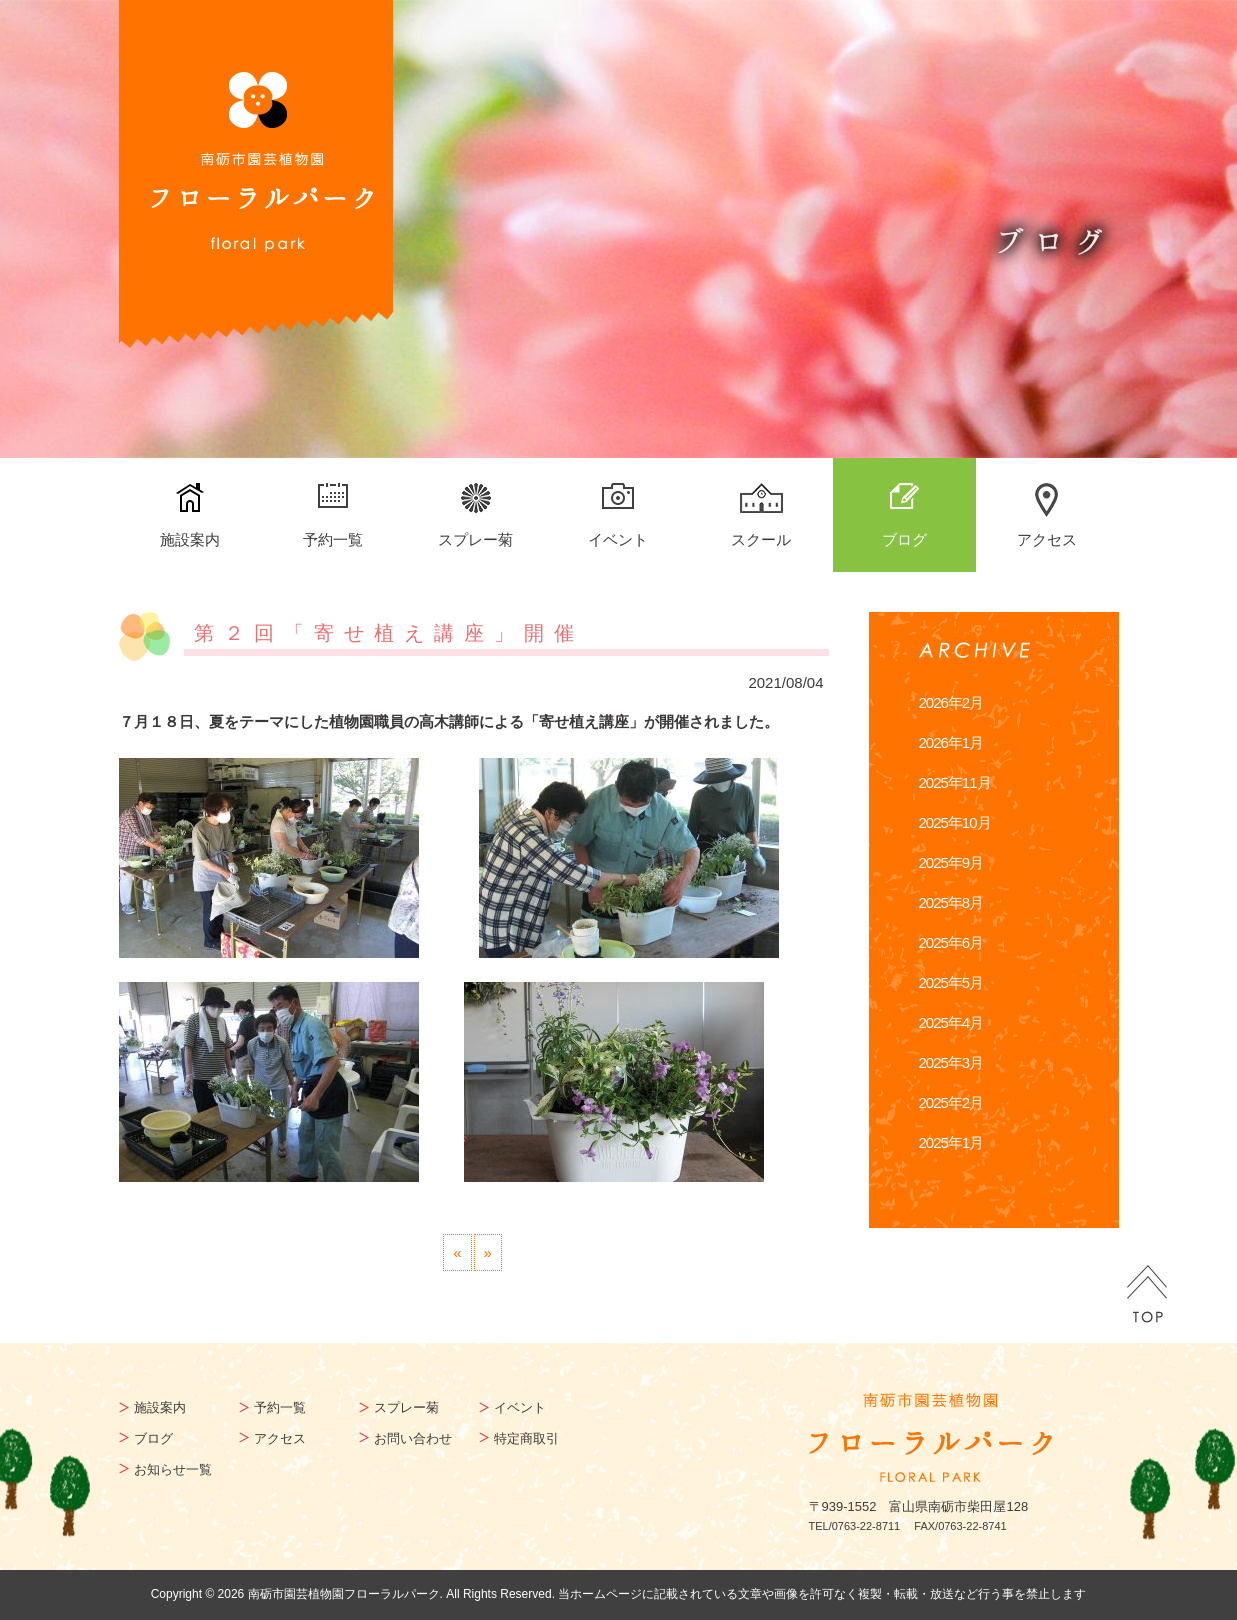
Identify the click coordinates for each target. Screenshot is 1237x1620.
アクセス (1047, 539)
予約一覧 (333, 539)
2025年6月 (951, 942)
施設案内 (190, 539)
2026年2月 (951, 702)
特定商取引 (526, 1438)
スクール (761, 539)
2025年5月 (951, 982)
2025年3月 (951, 1062)
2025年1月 (951, 1142)
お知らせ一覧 (173, 1469)
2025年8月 (951, 902)
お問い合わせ (413, 1438)
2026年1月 (951, 742)
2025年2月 (951, 1102)
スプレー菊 (475, 539)
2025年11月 (955, 782)
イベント (618, 539)
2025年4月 (951, 1022)
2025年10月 (955, 822)
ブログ (904, 539)
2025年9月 (951, 862)
